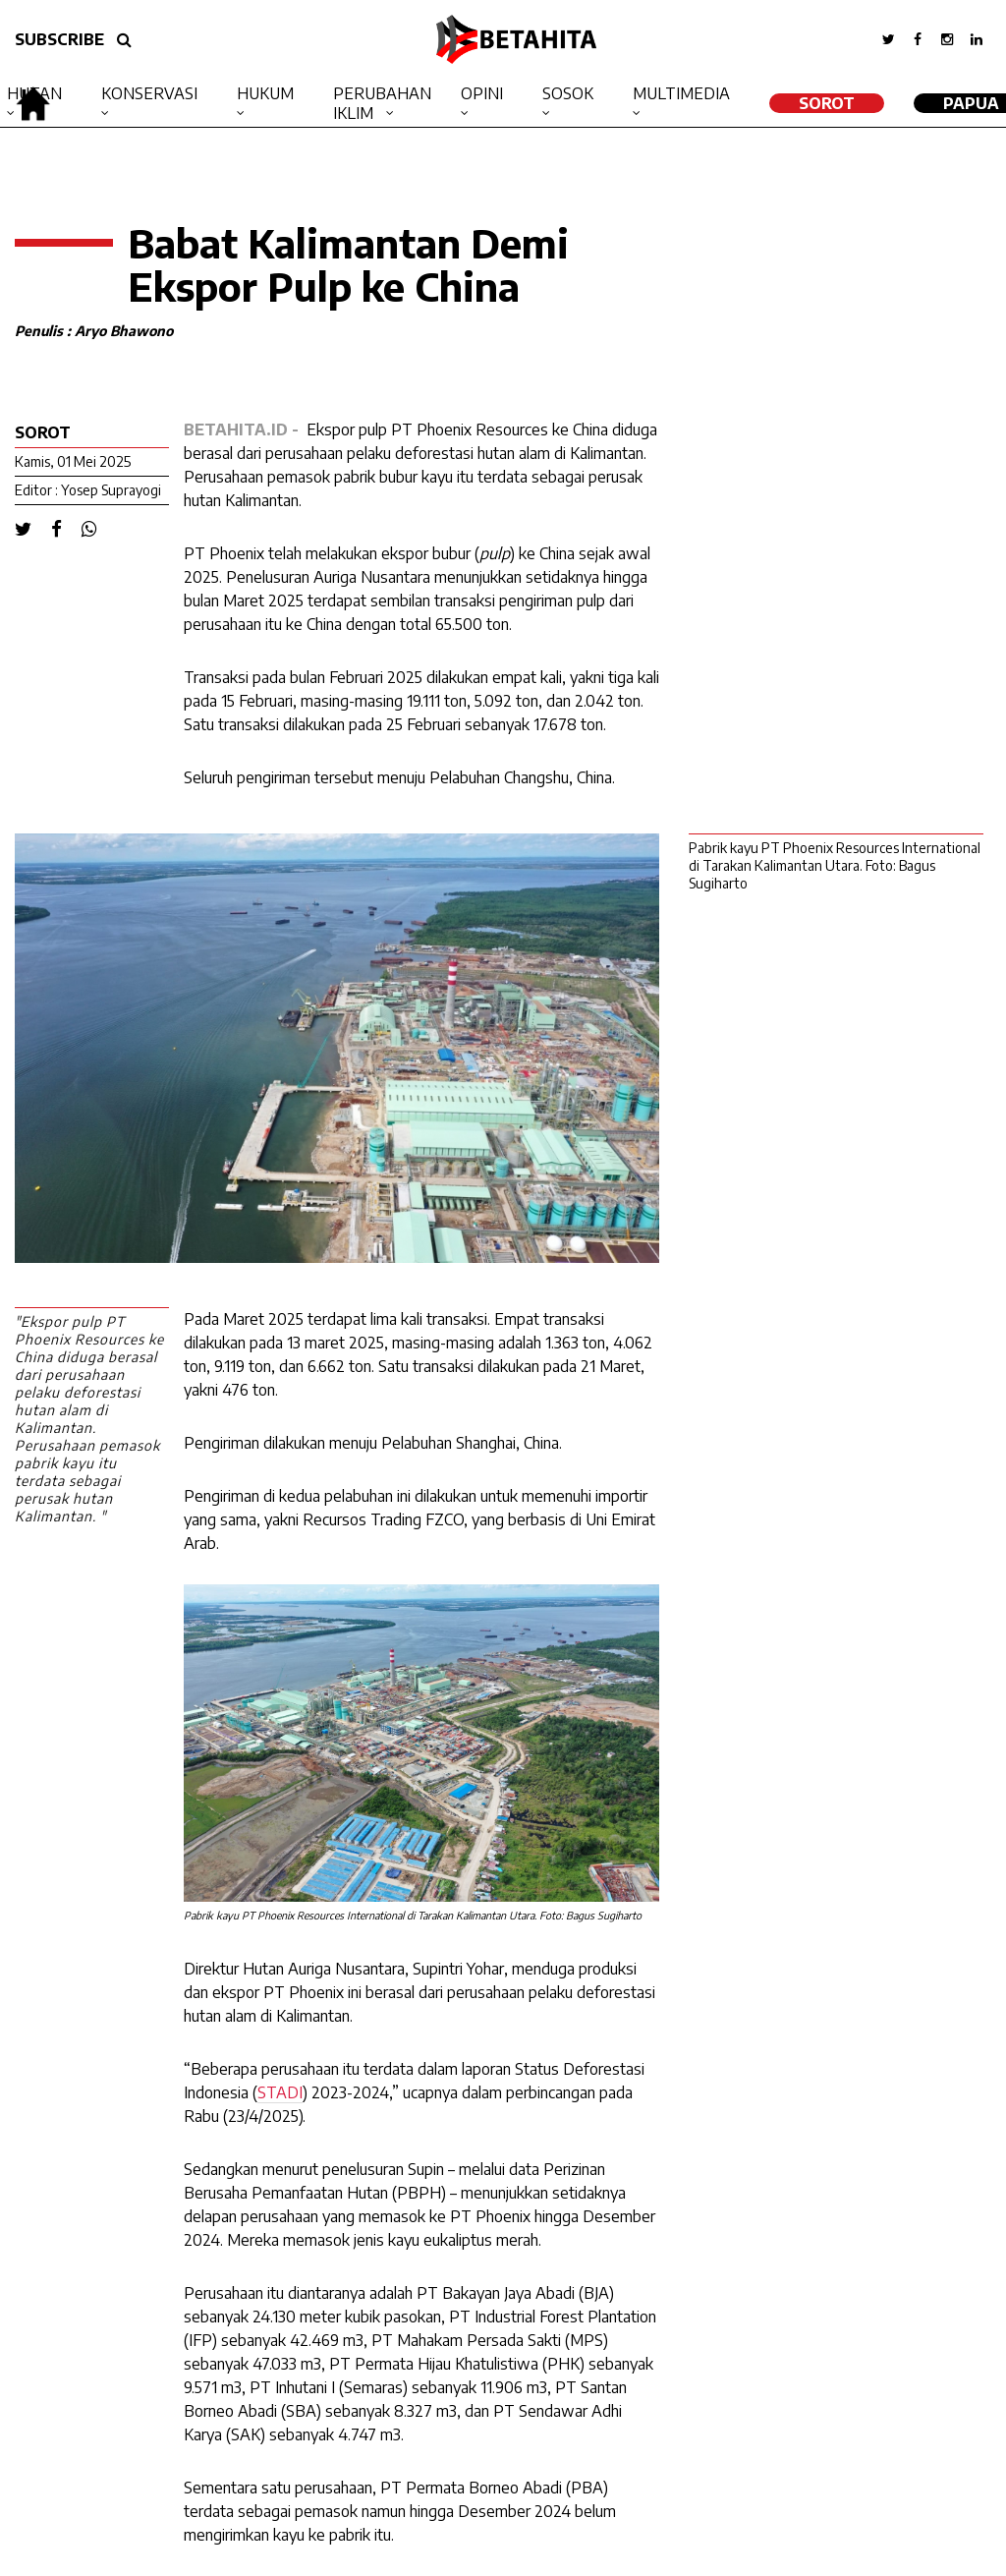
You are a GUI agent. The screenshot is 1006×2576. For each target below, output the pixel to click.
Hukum (265, 93)
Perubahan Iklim (382, 103)
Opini (482, 93)
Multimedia (681, 93)
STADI (280, 2092)
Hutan (34, 93)
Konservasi (149, 93)
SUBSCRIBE (59, 39)
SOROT (827, 103)
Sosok (567, 93)
